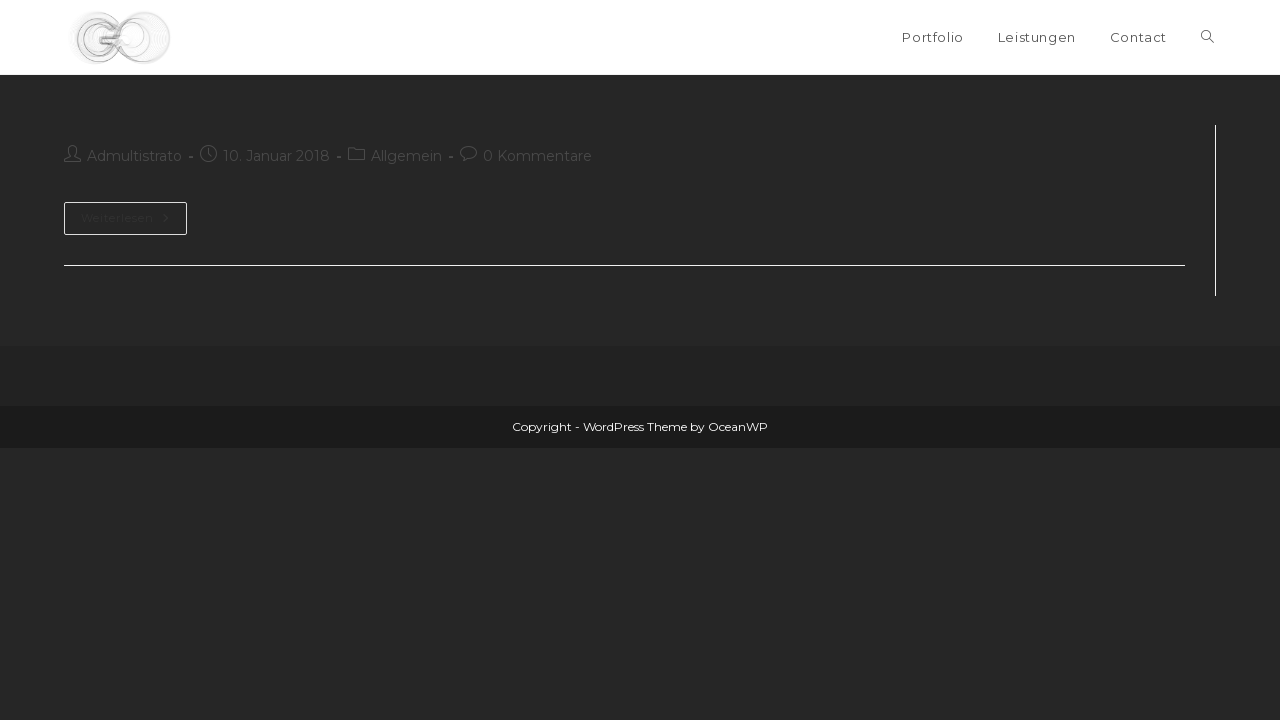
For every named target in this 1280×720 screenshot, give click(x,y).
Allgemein (406, 156)
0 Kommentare (537, 156)
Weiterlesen (125, 218)
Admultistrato (134, 156)
